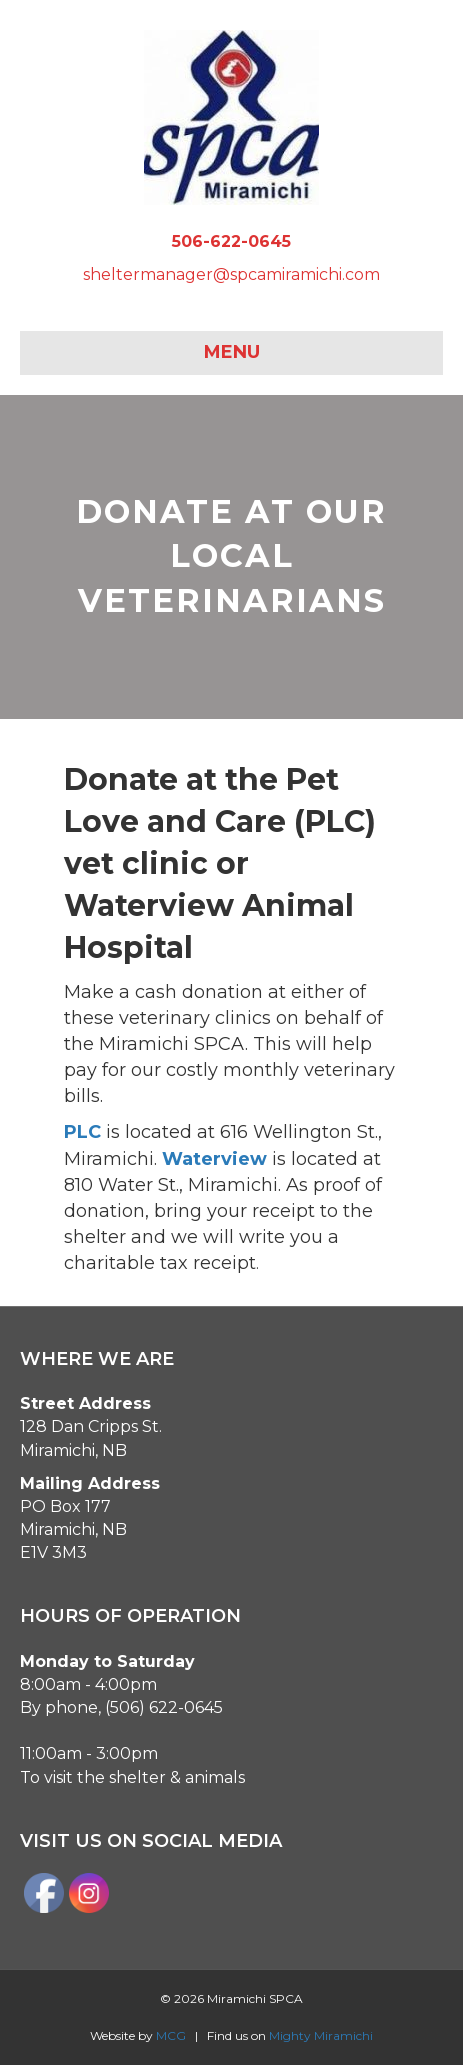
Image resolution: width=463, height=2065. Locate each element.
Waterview (214, 1159)
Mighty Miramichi (321, 2035)
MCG (171, 2035)
